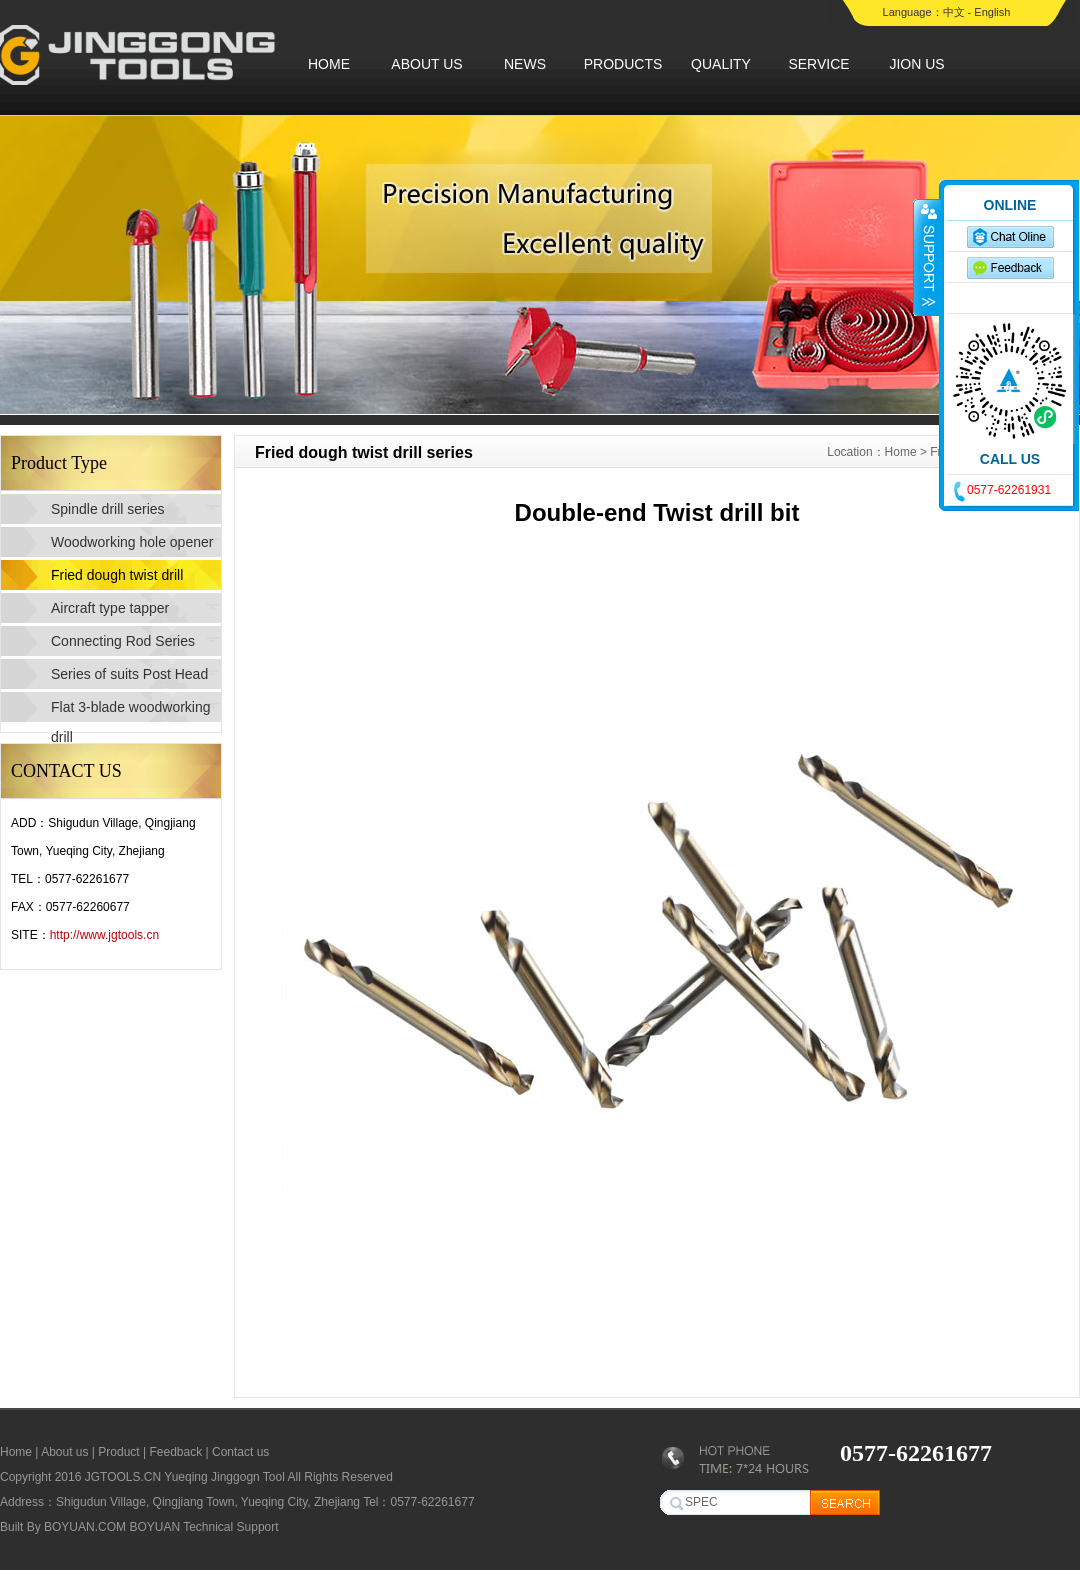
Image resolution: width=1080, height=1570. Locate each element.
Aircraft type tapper (110, 608)
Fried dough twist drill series (117, 578)
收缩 (927, 257)
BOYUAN (154, 1527)
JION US (916, 64)
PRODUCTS (623, 64)
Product (118, 1452)
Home (901, 452)
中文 (954, 12)
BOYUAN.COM (85, 1527)
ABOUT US (426, 64)
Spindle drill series (108, 509)
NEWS (525, 64)
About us (64, 1452)
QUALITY (721, 64)
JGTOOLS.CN (123, 1477)
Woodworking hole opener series (132, 545)
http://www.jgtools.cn (104, 935)
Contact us (240, 1452)
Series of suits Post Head (129, 674)
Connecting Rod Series (123, 641)
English (992, 12)
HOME (329, 64)
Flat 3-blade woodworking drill (131, 710)
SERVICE (818, 64)
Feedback (175, 1452)
